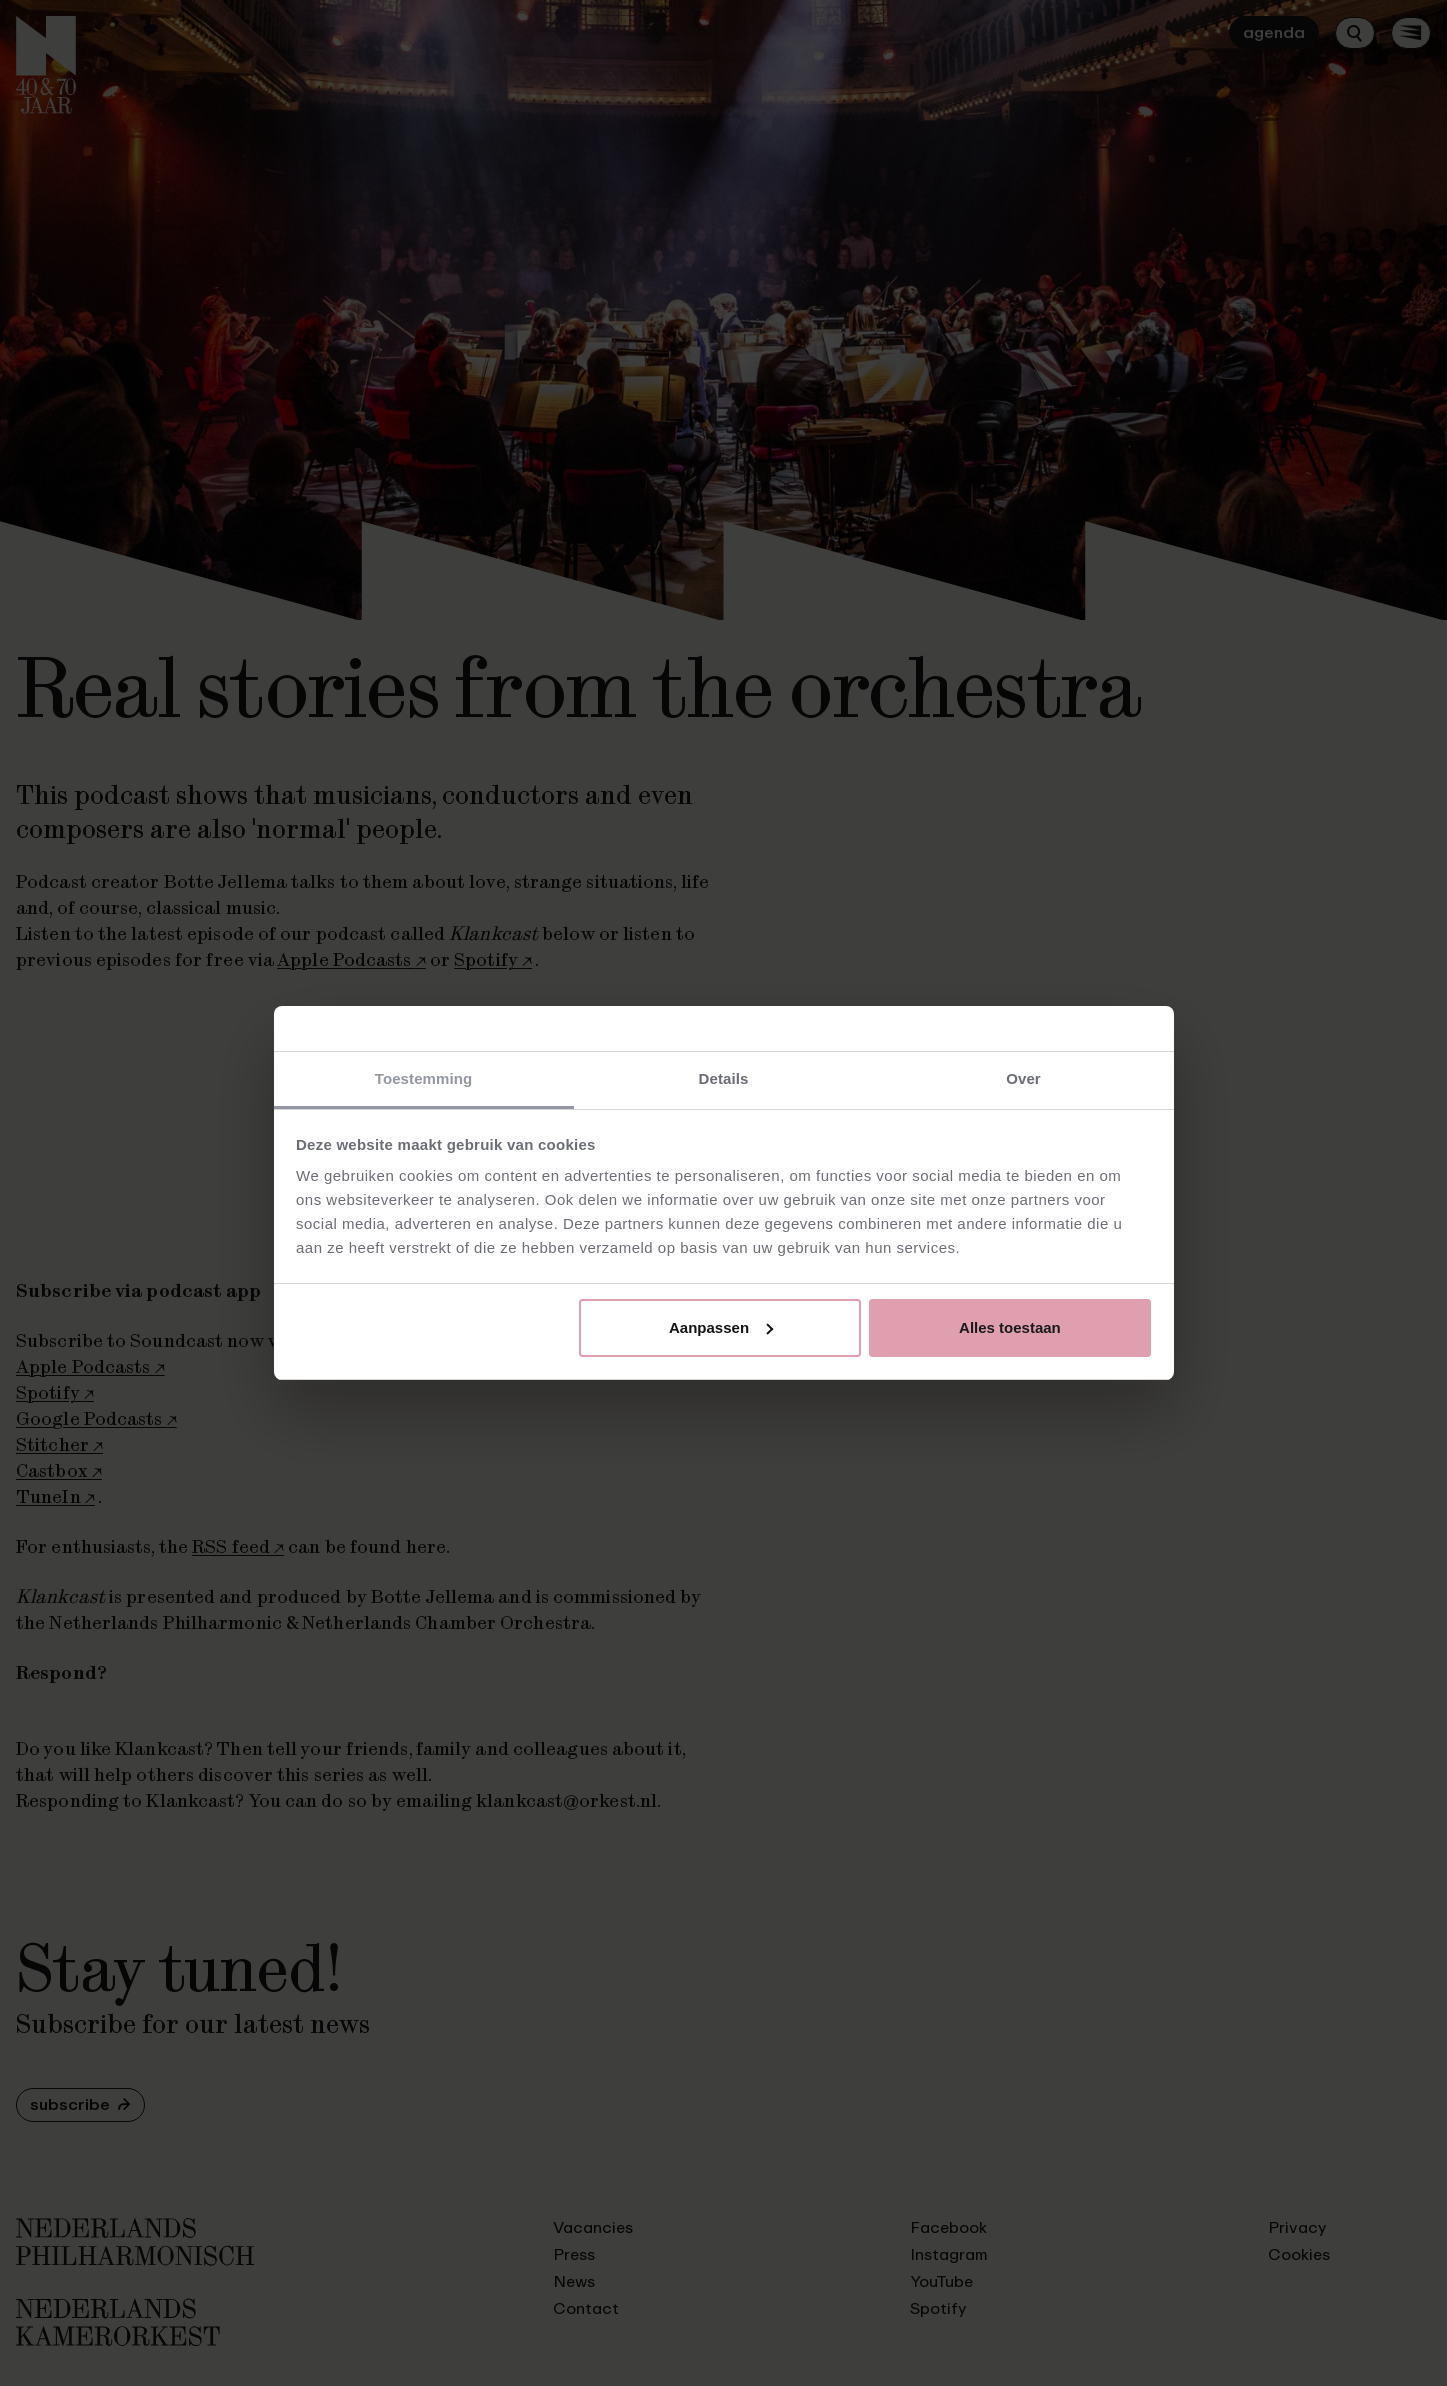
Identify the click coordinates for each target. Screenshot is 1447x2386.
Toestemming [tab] (424, 1078)
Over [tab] (1023, 1078)
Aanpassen (721, 1327)
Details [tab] (724, 1078)
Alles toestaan (1010, 1327)
